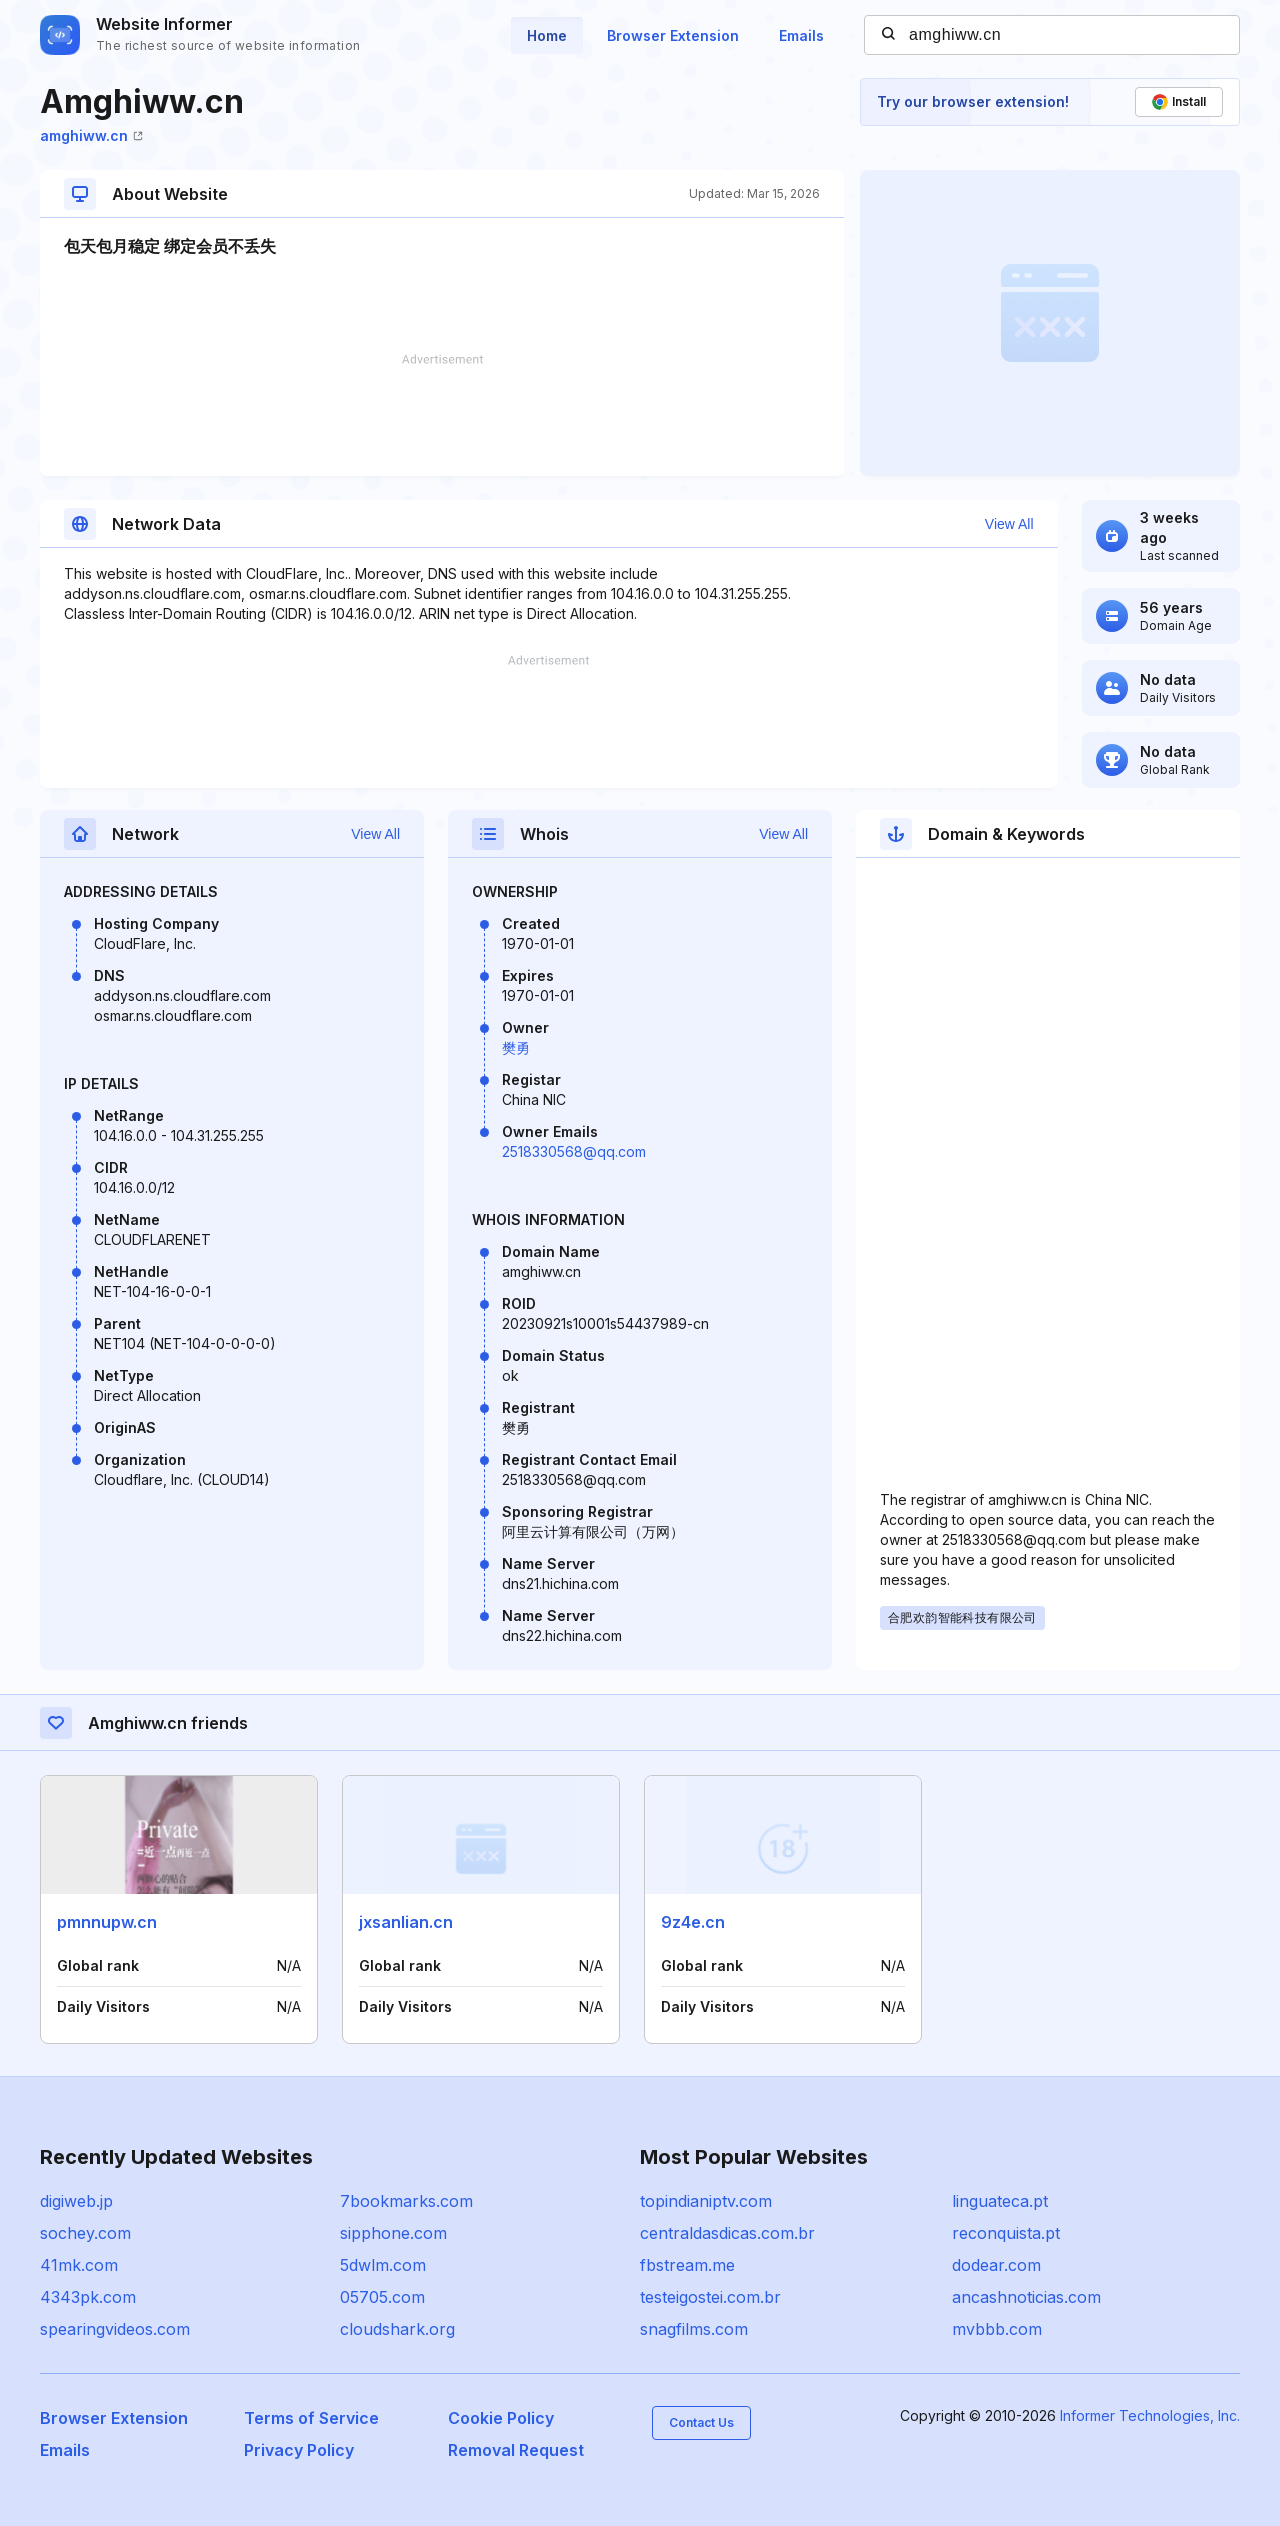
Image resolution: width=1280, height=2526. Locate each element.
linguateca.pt (1000, 2201)
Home (547, 35)
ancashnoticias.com (1026, 2297)
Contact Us (701, 2422)
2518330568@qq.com (574, 1151)
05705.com (382, 2297)
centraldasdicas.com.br (727, 2233)
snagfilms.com (694, 2329)
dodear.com (996, 2265)
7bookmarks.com (406, 2201)
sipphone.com (393, 2233)
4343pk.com (88, 2297)
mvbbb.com (997, 2329)
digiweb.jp (76, 2201)
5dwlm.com (383, 2265)
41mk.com (79, 2265)
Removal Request (516, 2450)
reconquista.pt (1006, 2233)
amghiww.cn (91, 135)
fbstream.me (687, 2265)
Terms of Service (311, 2418)
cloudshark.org (397, 2329)
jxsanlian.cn (406, 1922)
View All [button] (1009, 524)
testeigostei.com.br (710, 2297)
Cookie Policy (501, 2418)
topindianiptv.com (706, 2201)
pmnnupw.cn (107, 1922)
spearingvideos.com (115, 2329)
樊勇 (516, 1047)
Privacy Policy (299, 2450)
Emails (801, 35)
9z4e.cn (693, 1922)
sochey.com (85, 2233)
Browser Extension (673, 35)
